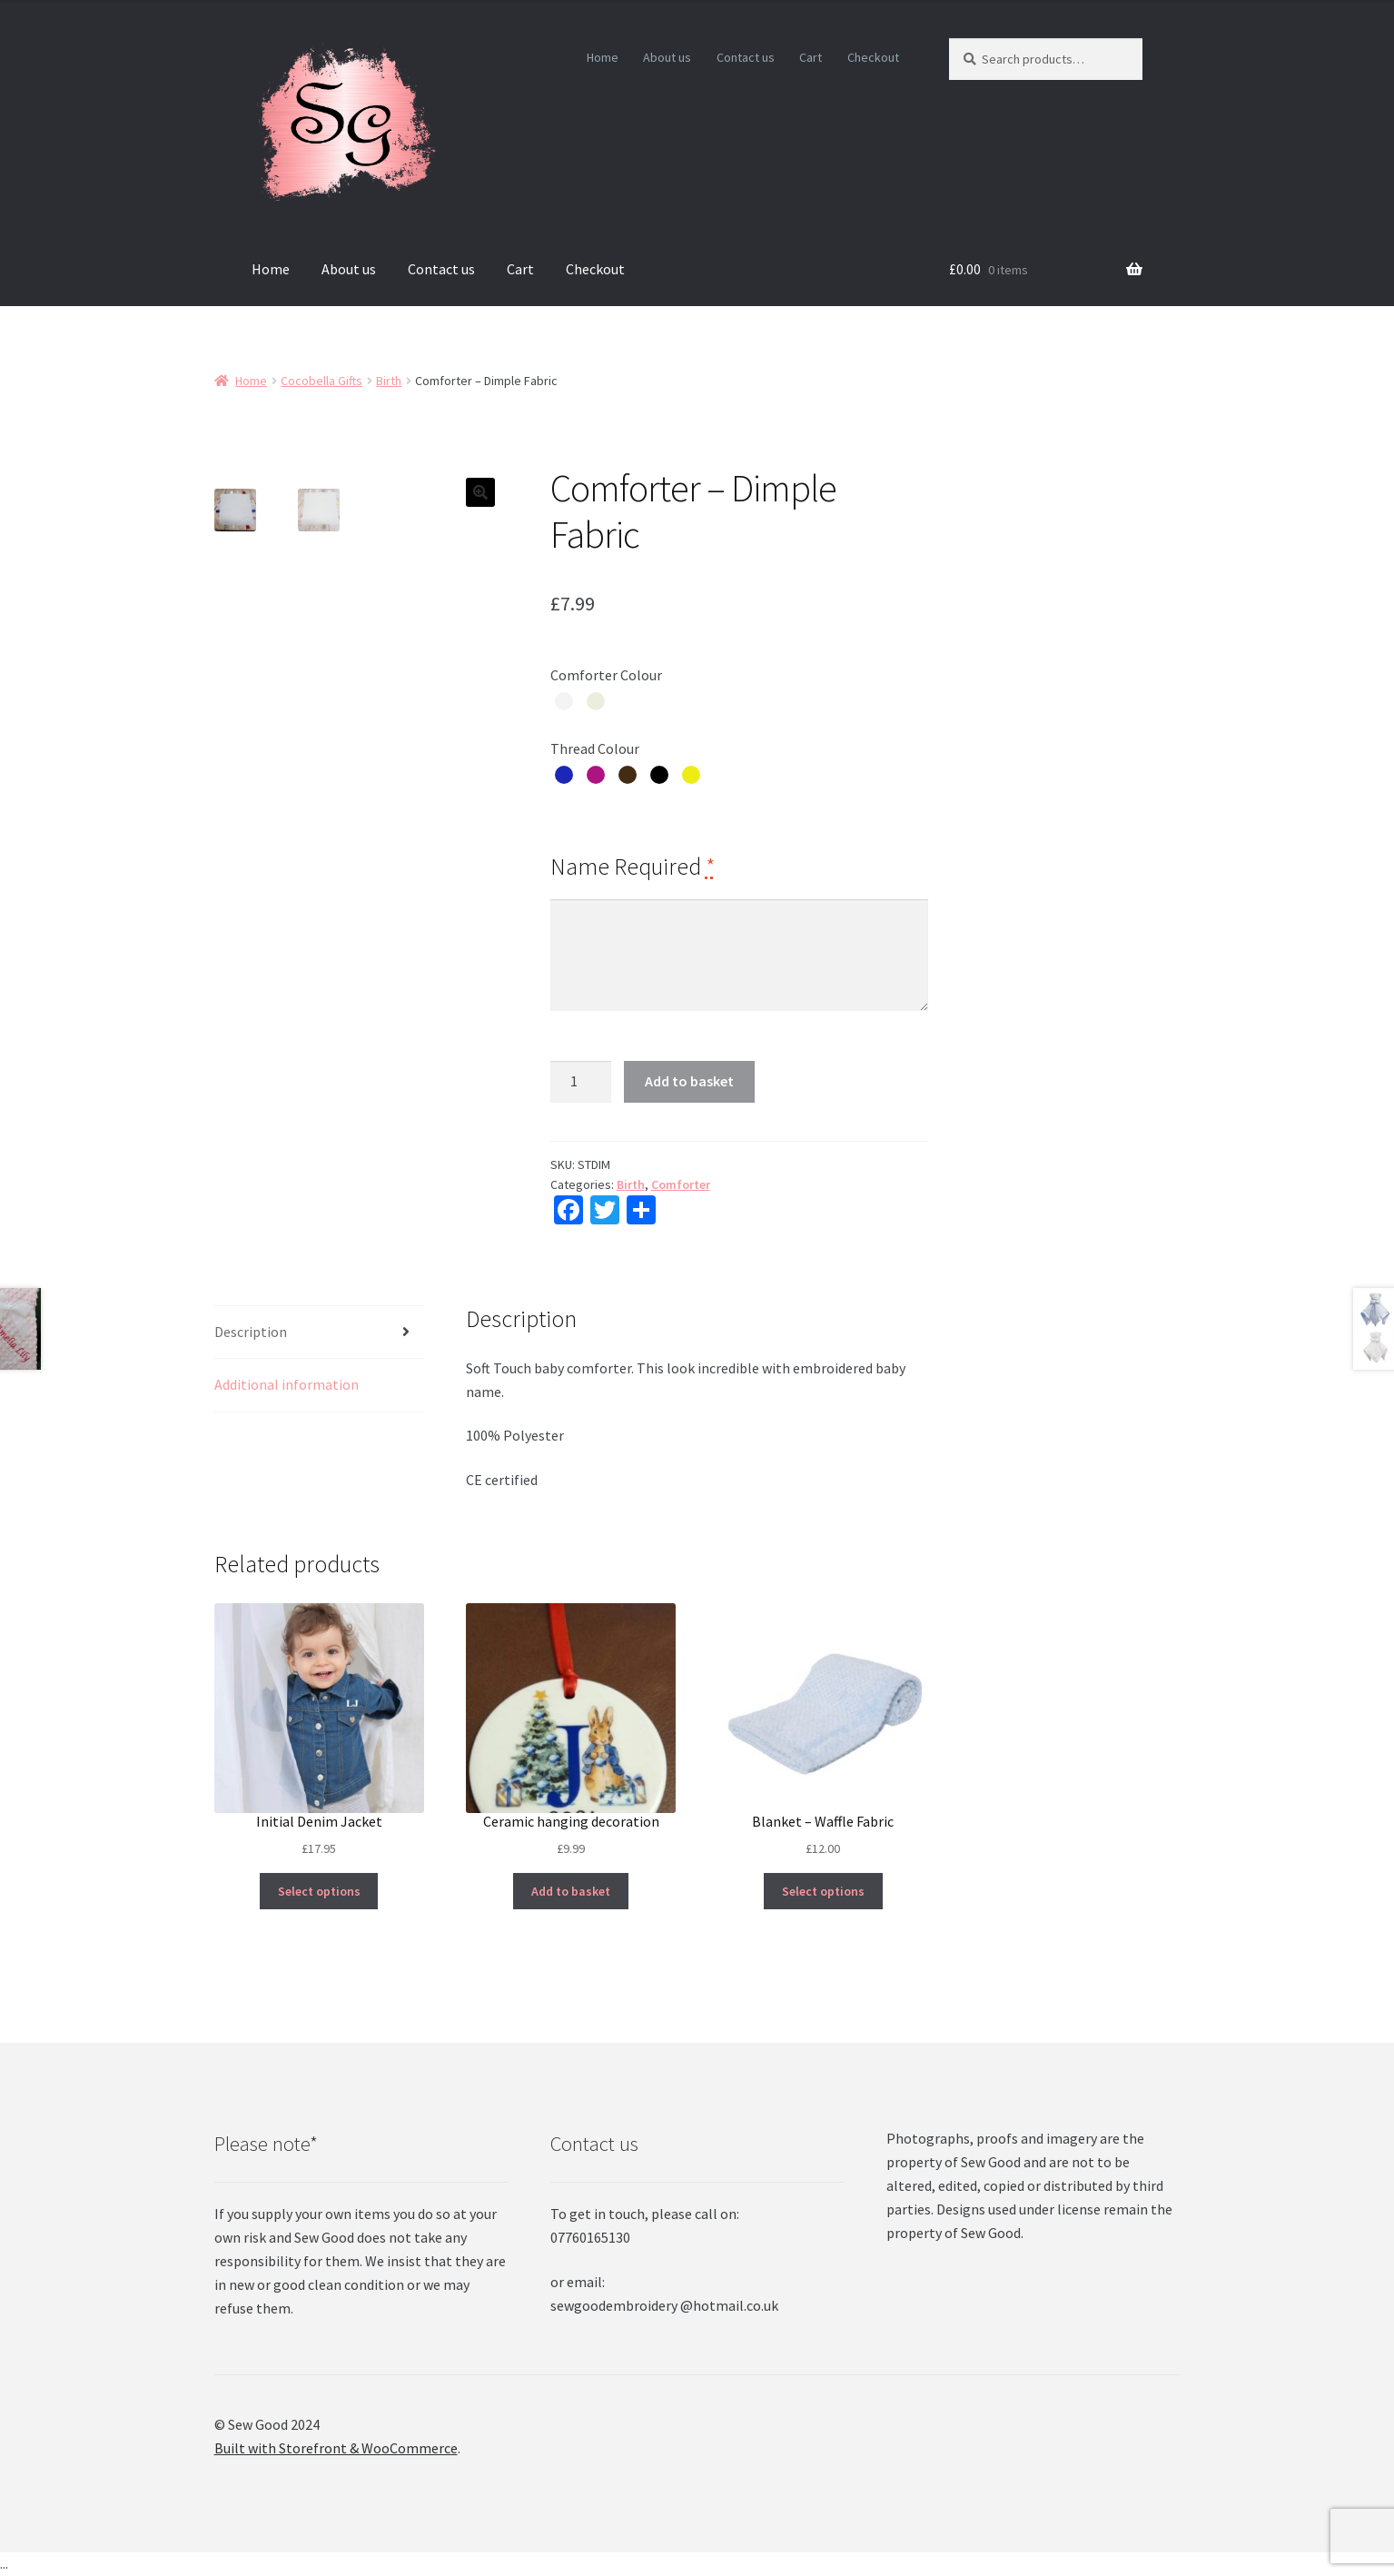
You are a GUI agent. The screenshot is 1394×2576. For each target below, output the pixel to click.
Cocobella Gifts (321, 380)
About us (667, 57)
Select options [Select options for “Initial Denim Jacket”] (319, 1891)
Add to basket (689, 1081)
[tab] (319, 1333)
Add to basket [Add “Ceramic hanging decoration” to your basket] (570, 1891)
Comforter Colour (606, 675)
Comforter (680, 1184)
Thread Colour (594, 748)
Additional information (286, 1384)
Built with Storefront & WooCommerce (336, 2448)
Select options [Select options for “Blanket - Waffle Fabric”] (823, 1891)
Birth (388, 380)
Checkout (873, 57)
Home (602, 57)
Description (250, 1332)
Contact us (746, 57)
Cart (810, 57)
